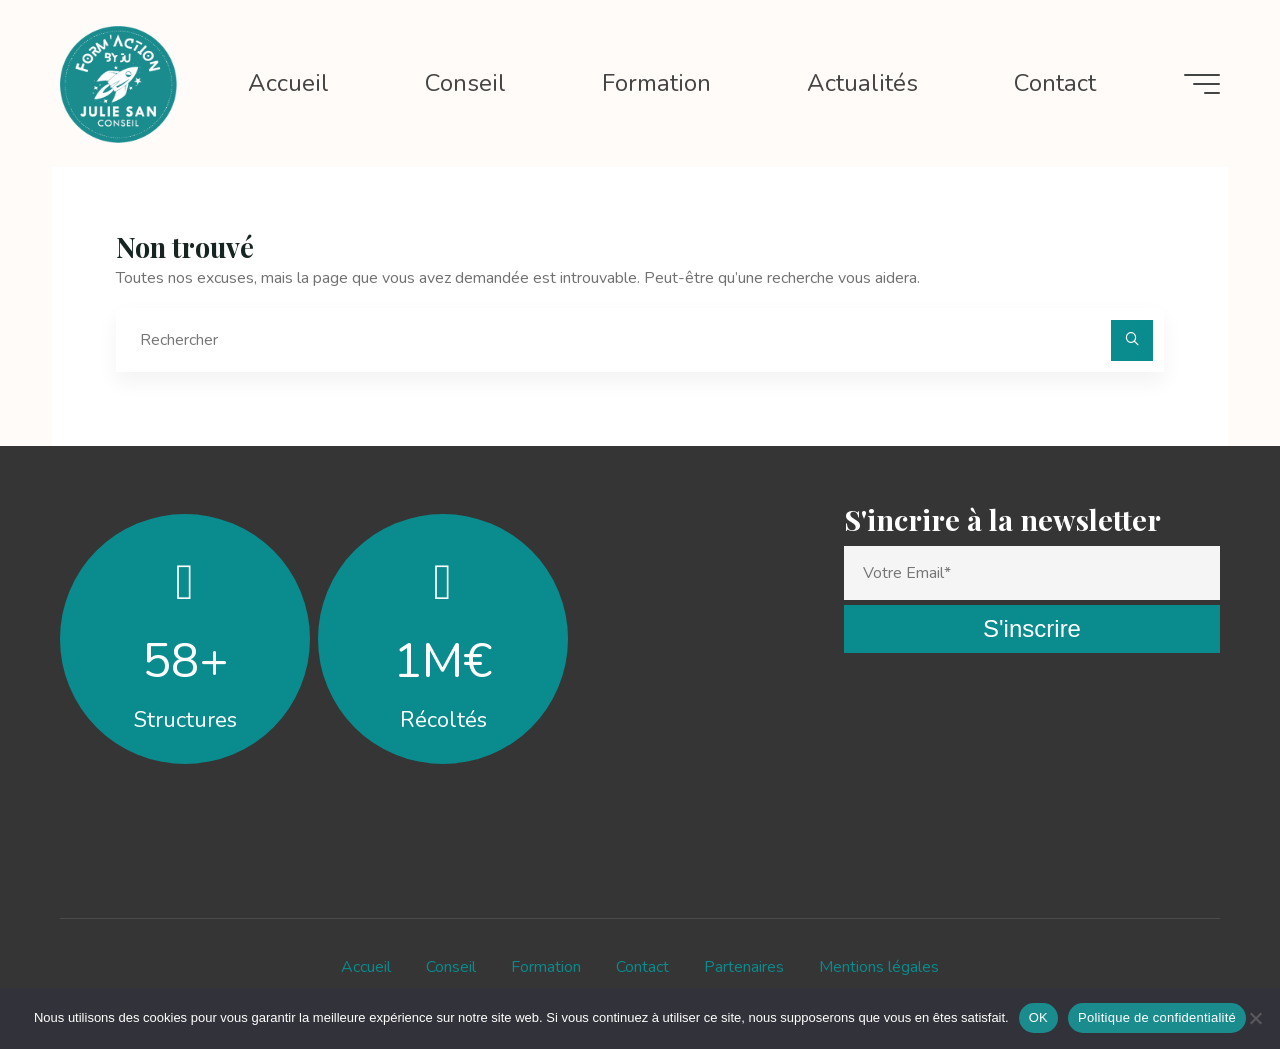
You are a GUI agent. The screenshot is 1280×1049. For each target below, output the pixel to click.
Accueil (366, 967)
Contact (642, 967)
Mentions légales (879, 967)
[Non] (1255, 1018)
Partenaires (744, 967)
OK (1038, 1017)
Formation (546, 967)
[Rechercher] (1132, 341)
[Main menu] (1202, 84)
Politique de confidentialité (1157, 1017)
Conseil (451, 967)
